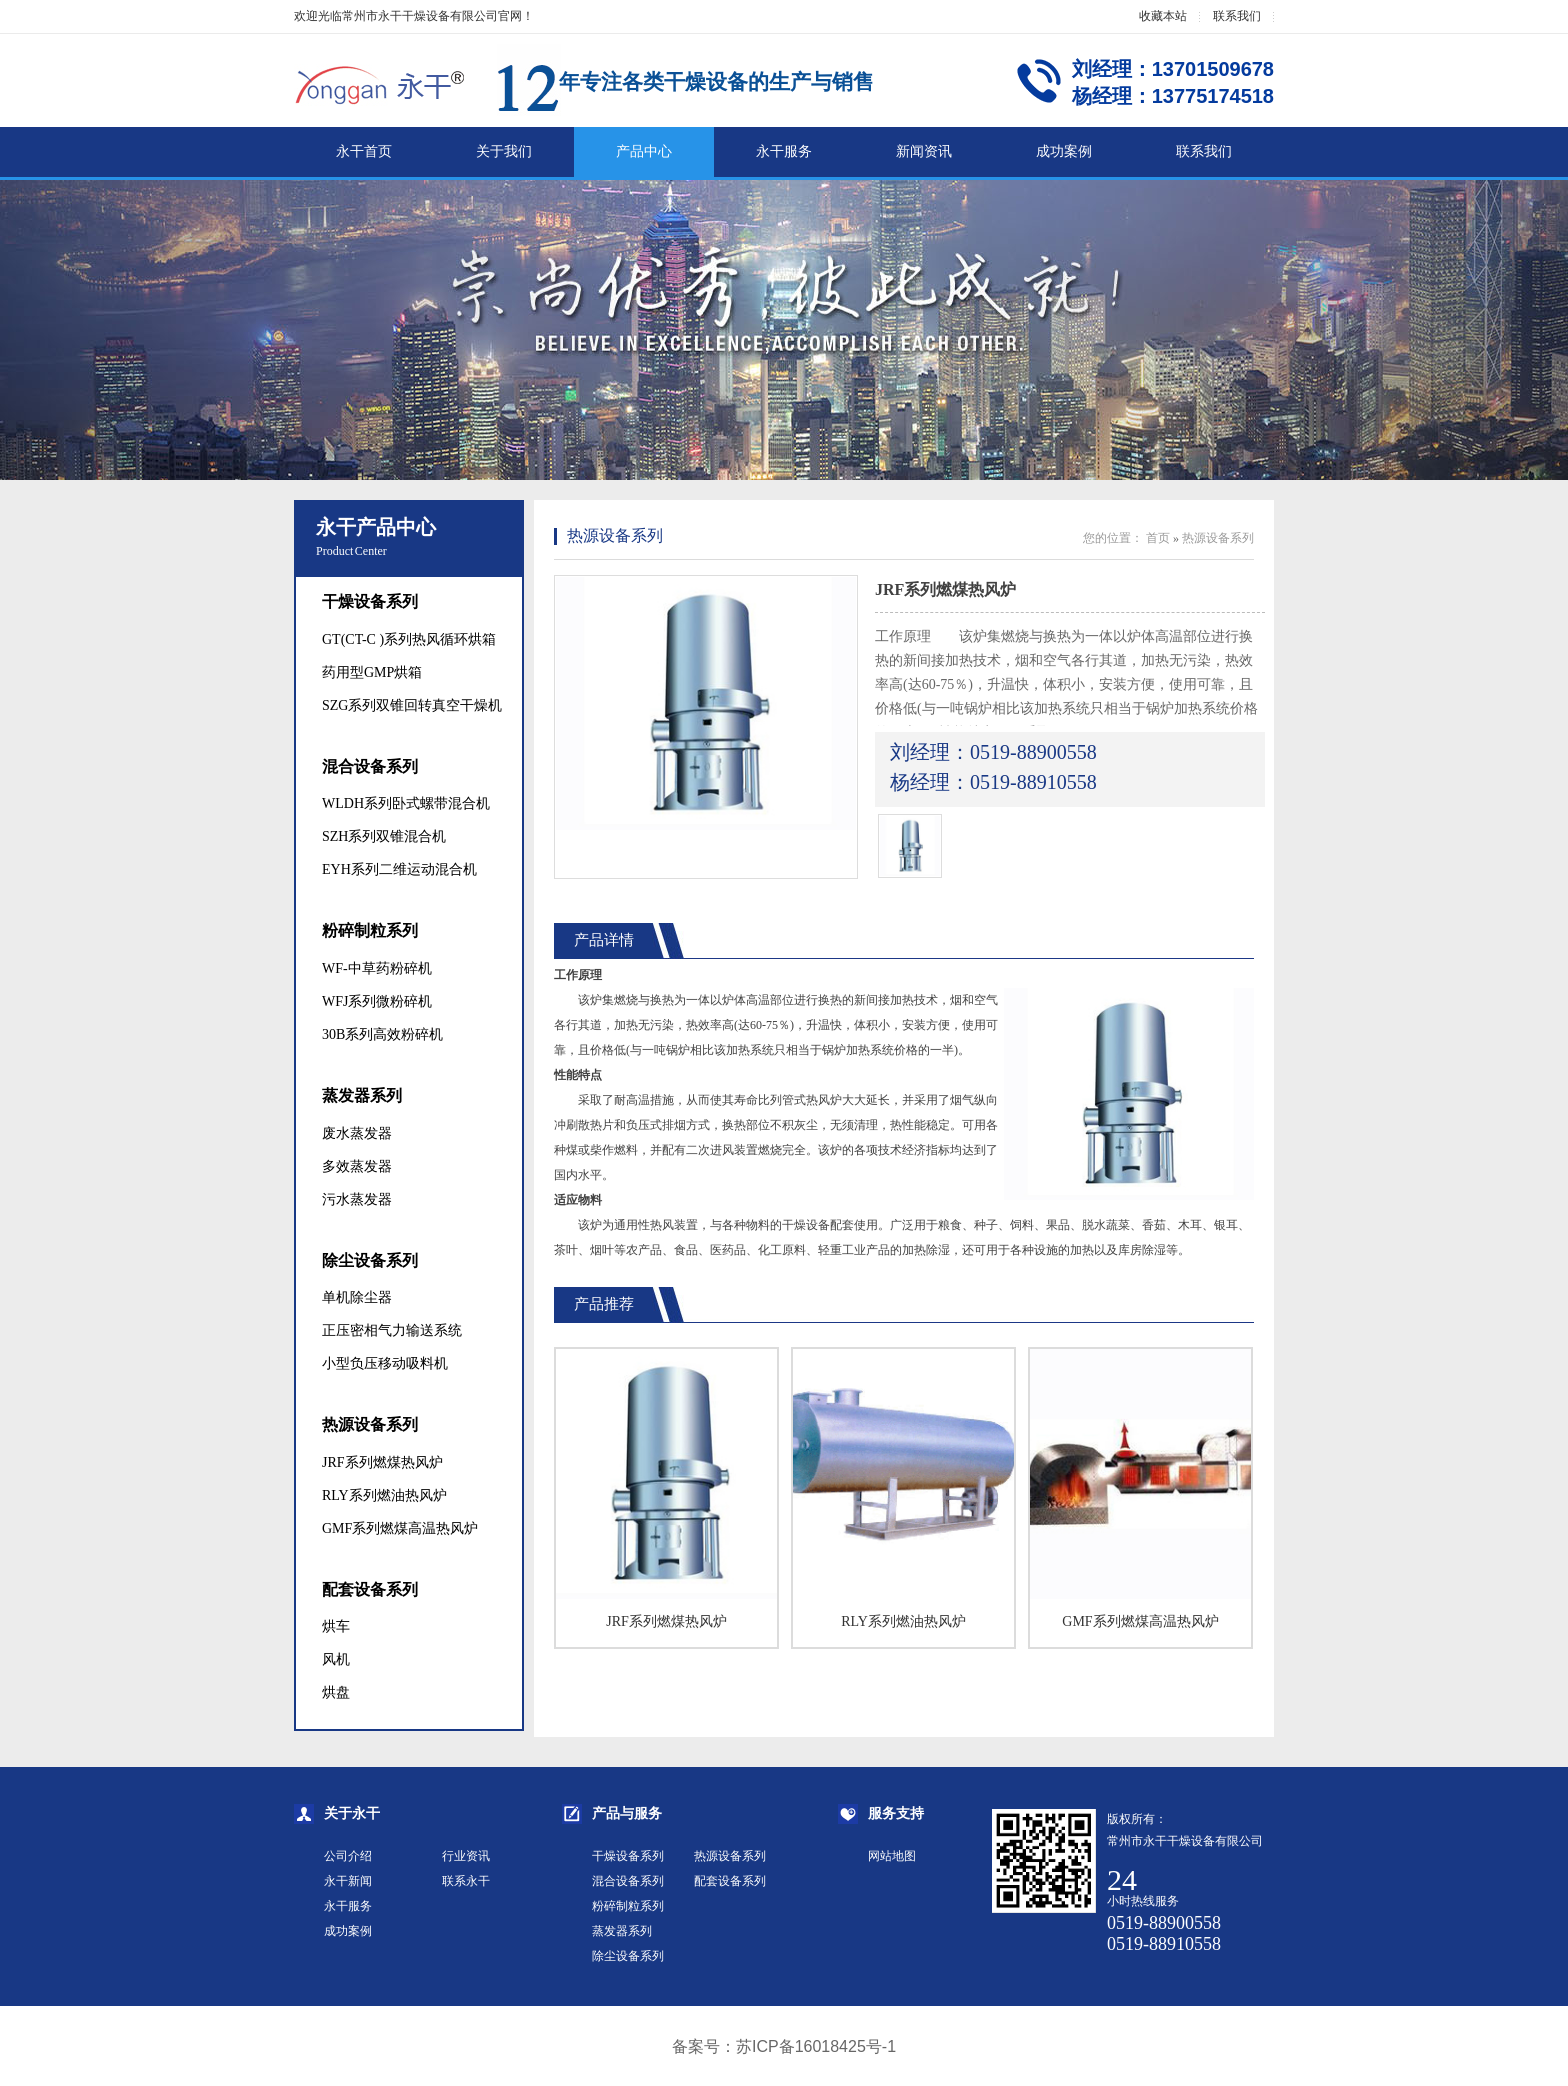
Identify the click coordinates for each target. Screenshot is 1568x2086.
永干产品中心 (376, 527)
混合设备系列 (370, 766)
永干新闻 (348, 1881)
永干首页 (364, 151)
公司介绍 (348, 1856)
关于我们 (504, 151)
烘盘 (336, 1692)
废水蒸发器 (357, 1133)
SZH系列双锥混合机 (384, 836)
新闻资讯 (924, 151)
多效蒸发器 (357, 1166)
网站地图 (892, 1856)
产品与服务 (627, 1813)
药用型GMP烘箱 (372, 672)
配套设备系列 (370, 1589)
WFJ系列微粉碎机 (377, 1001)
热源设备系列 (370, 1424)
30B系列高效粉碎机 (382, 1034)
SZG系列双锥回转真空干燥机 (412, 705)
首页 (1158, 538)
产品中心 (644, 151)
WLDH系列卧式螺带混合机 (406, 803)
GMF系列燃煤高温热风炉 (400, 1528)
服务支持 (896, 1813)
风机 (336, 1659)
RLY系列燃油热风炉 (384, 1495)
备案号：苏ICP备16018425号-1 (784, 2046)
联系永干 (466, 1881)
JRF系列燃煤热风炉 (382, 1462)
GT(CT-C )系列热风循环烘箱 (409, 639)
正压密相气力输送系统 (392, 1330)
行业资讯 (466, 1856)
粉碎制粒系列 (370, 930)
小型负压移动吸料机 (385, 1363)
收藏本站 (1163, 16)
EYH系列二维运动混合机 (399, 869)
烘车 (336, 1626)
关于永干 (352, 1813)
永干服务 (784, 151)
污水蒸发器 (357, 1199)
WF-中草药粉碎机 (377, 968)
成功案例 (1064, 151)
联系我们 (1237, 16)
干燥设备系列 (370, 601)
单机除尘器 (357, 1297)
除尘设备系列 (370, 1260)
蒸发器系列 (362, 1095)
